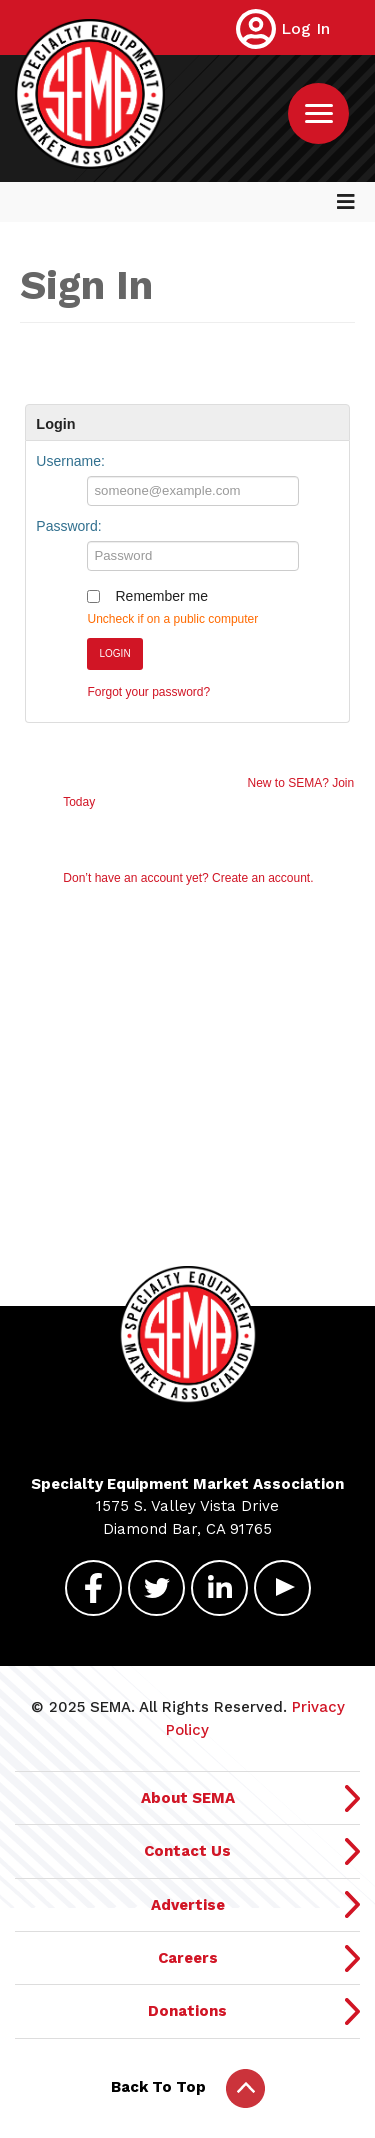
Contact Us (187, 1851)
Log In (305, 28)
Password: (68, 526)
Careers (188, 1958)
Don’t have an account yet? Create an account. (188, 878)
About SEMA (188, 1798)
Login (114, 653)
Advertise (188, 1905)
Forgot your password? (148, 692)
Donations (187, 2011)
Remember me (161, 596)
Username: (70, 461)
